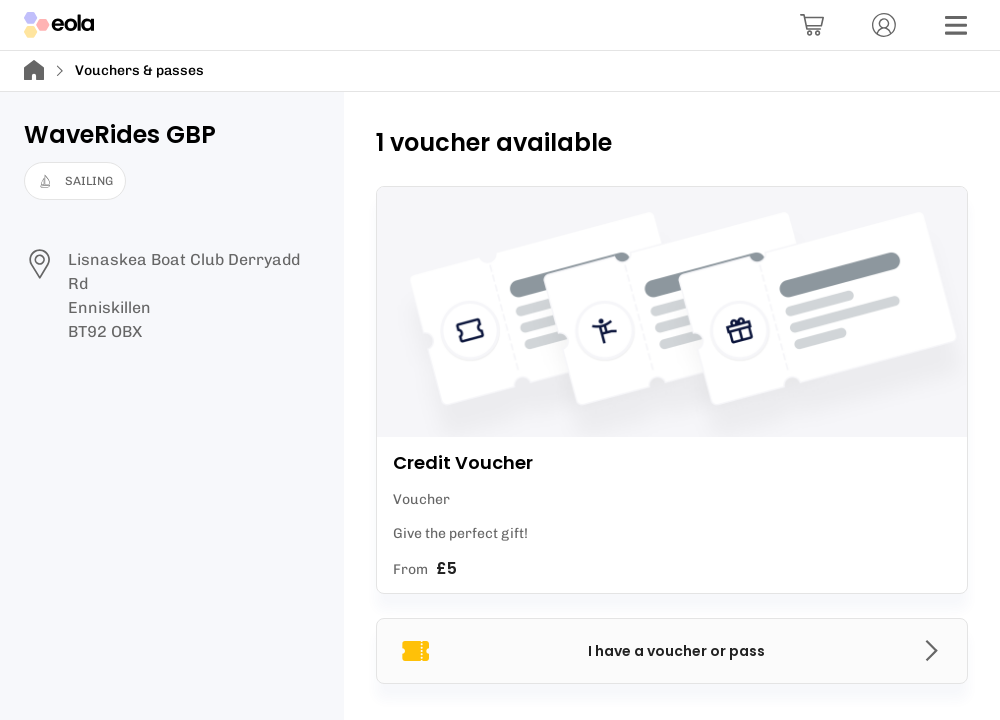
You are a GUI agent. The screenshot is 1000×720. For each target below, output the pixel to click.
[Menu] (956, 25)
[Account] (884, 25)
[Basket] (812, 25)
